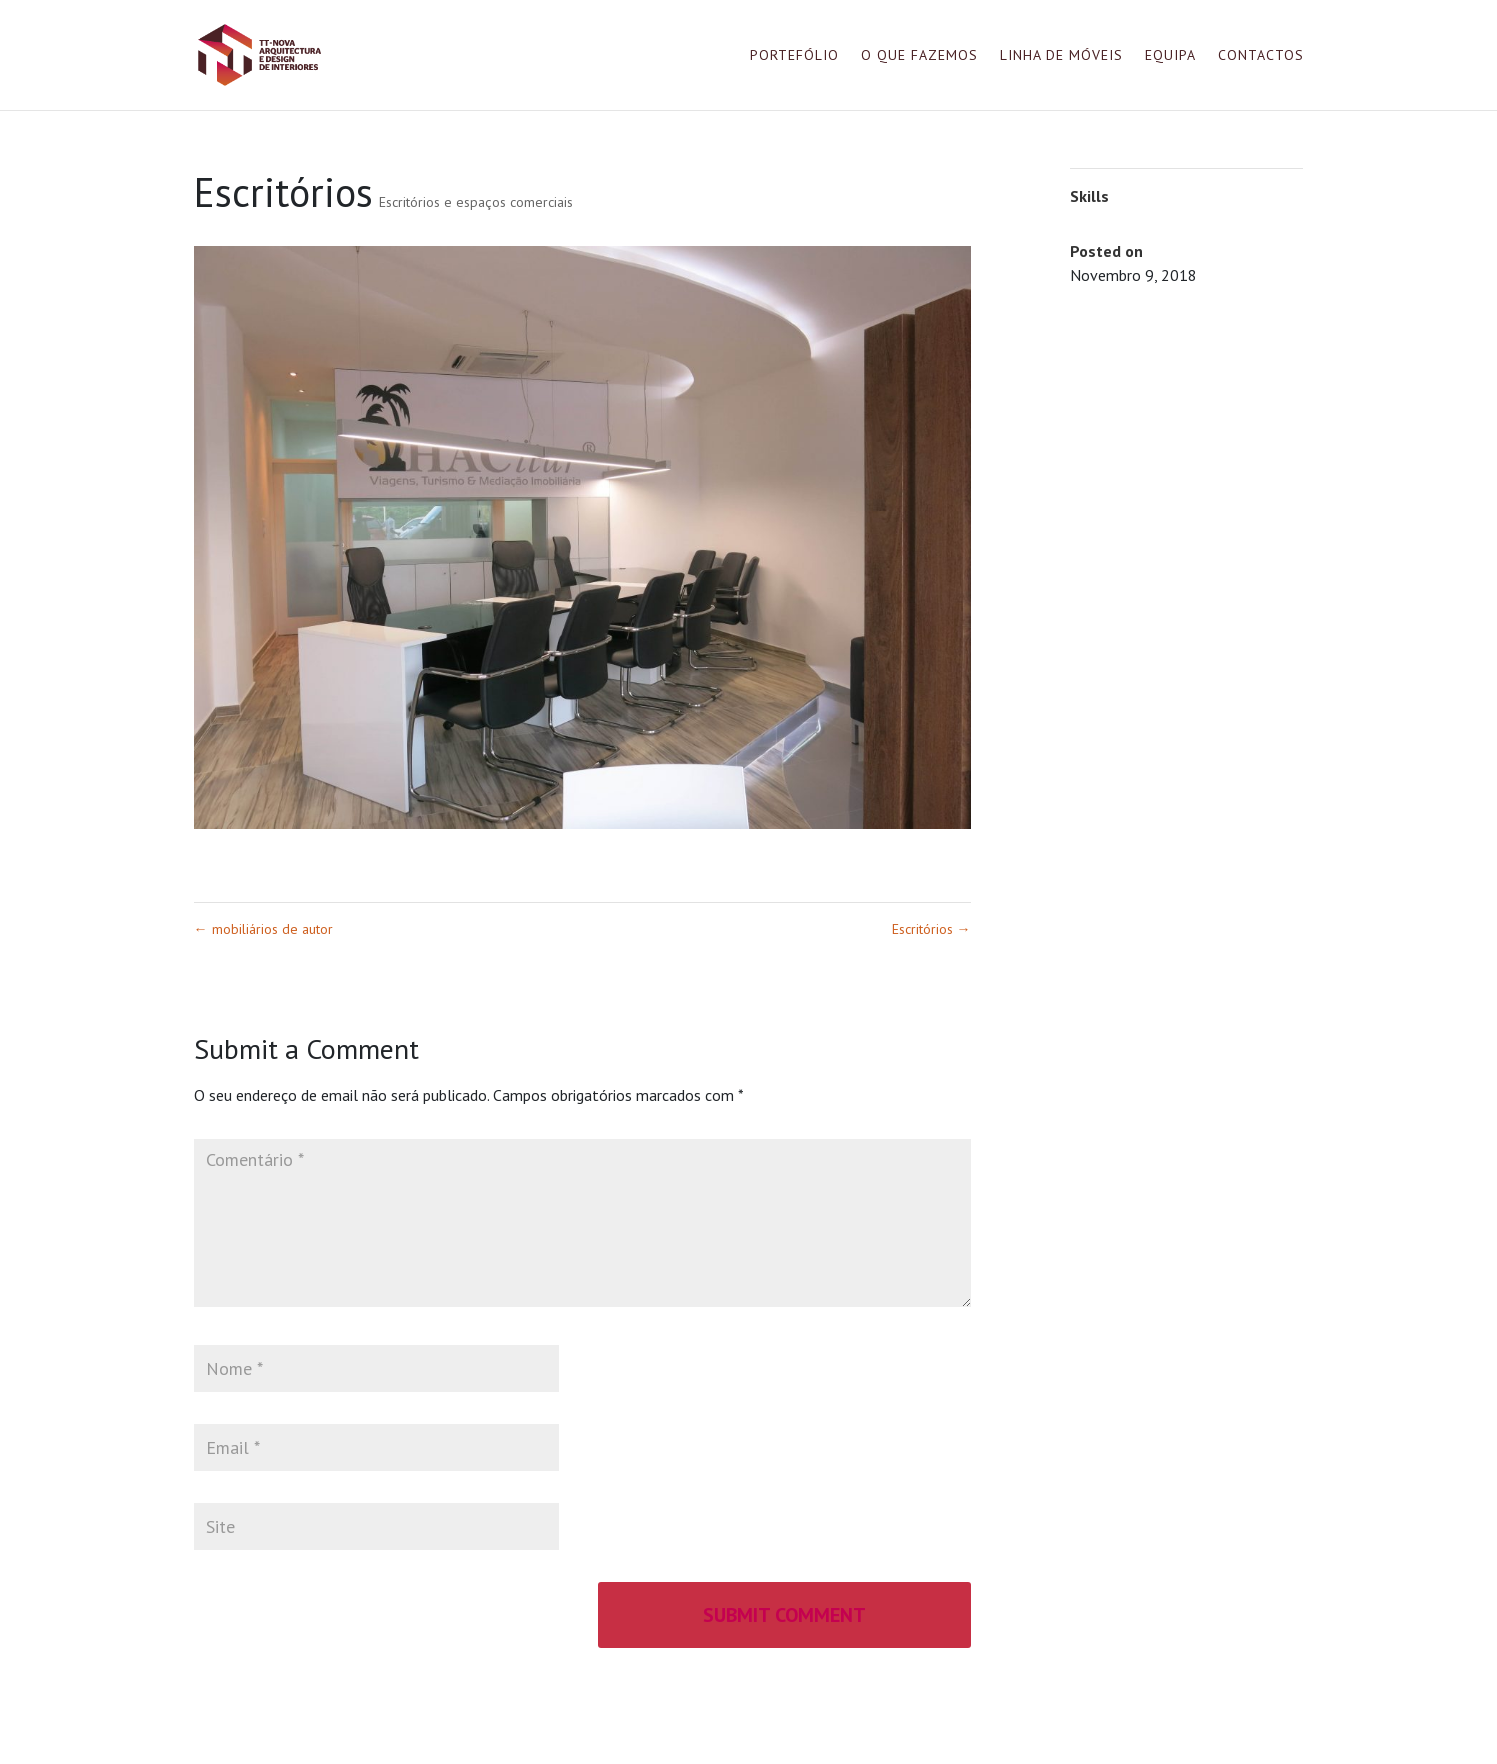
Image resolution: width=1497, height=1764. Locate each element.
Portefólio (794, 56)
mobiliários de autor (263, 929)
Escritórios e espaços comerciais (476, 202)
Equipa (1170, 56)
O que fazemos (919, 56)
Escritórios (931, 929)
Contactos (1261, 56)
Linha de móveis (1061, 56)
